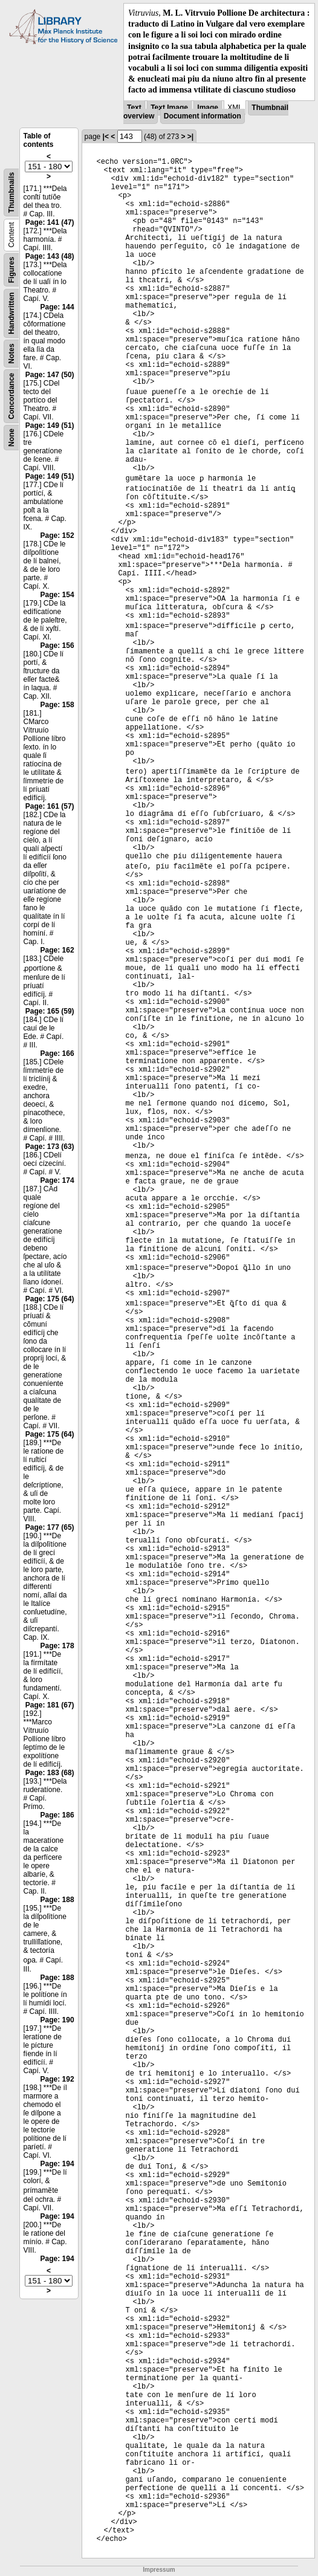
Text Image (169, 107)
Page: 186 (57, 1815)
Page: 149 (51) (49, 425)
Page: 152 (57, 535)
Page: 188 (57, 1899)
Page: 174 (57, 1180)
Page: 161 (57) (49, 806)
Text (134, 107)
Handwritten (11, 313)
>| (190, 136)
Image (207, 107)
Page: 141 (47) (49, 222)
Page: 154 (57, 595)
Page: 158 (57, 705)
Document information (202, 116)
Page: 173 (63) (49, 1146)
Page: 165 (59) (49, 1011)
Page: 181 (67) (49, 1705)
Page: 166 (57, 1053)
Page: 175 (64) (49, 1299)
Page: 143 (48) (49, 256)
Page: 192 (57, 2079)
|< (106, 136)
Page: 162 (57, 950)
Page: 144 (57, 307)
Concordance (11, 395)
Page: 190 (57, 2020)
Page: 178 (57, 1646)
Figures (11, 269)
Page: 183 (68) (49, 1773)
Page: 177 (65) (49, 1527)
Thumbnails (11, 192)
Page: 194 (57, 2164)
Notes (11, 353)
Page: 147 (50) (49, 375)
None (11, 438)
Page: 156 (57, 645)
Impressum (159, 2569)
